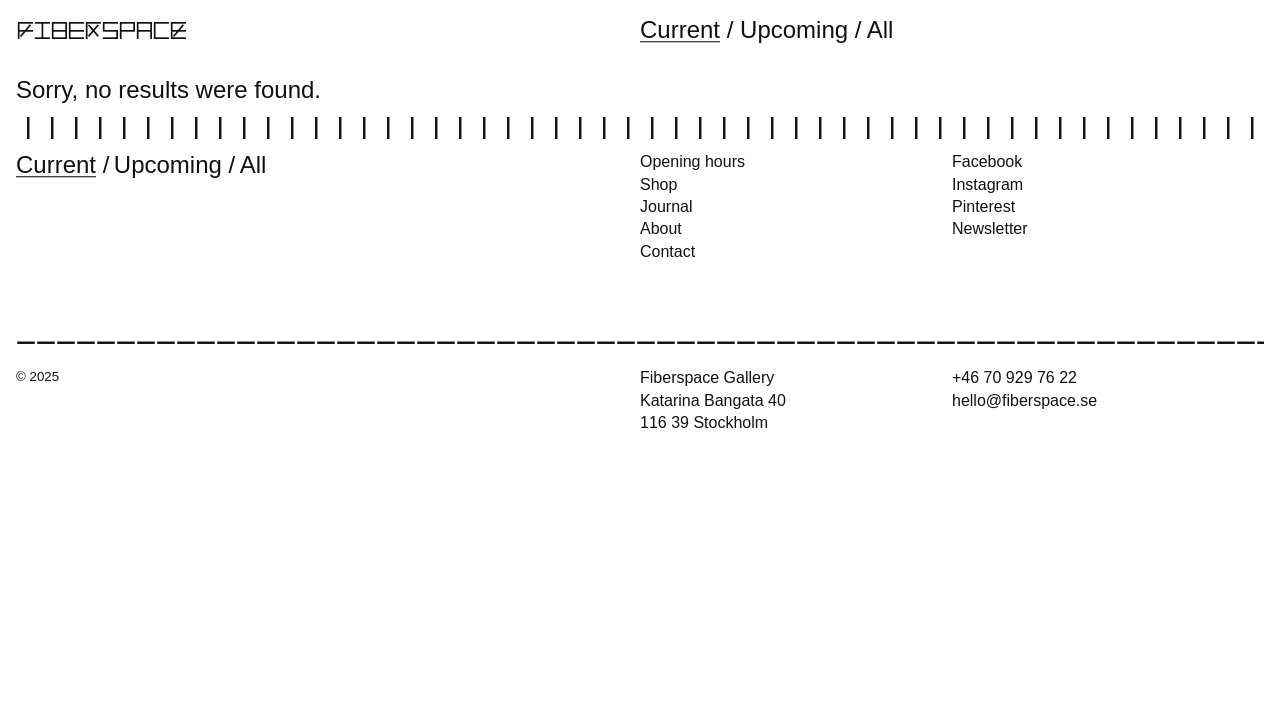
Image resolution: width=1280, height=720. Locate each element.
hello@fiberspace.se (1024, 400)
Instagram (987, 184)
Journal (666, 206)
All (880, 29)
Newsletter (990, 228)
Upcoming (794, 29)
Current (680, 29)
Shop (658, 184)
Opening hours (692, 161)
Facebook (987, 161)
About (661, 228)
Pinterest (983, 206)
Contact (667, 251)
